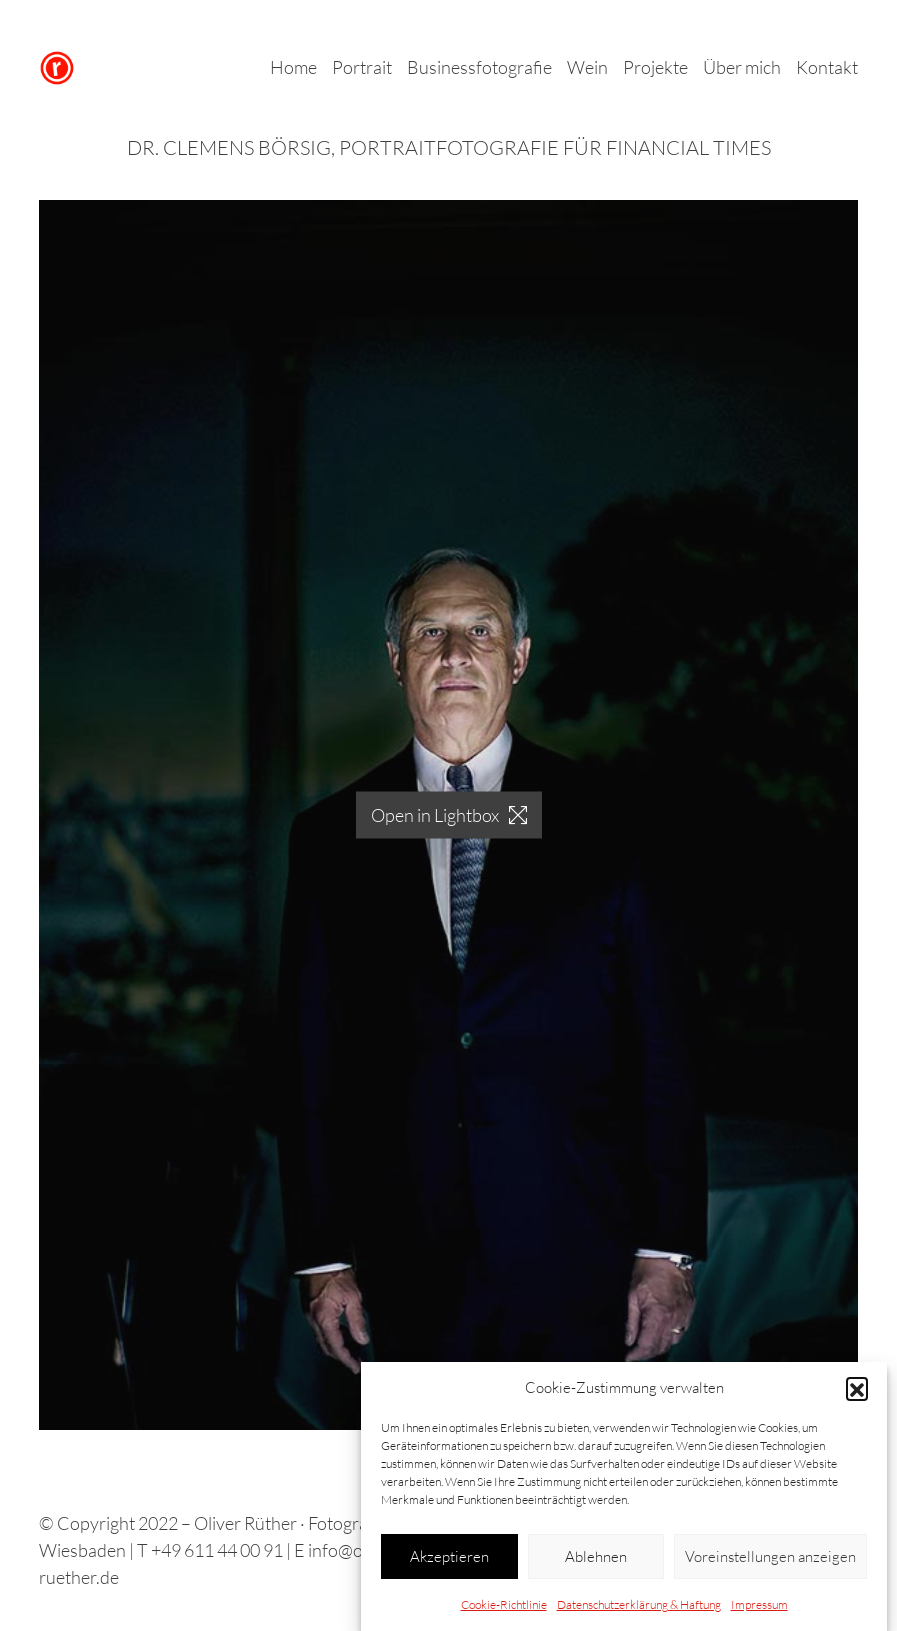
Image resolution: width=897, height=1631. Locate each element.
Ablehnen (596, 1560)
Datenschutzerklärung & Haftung (639, 1609)
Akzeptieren (449, 1560)
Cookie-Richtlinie (504, 1609)
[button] (857, 1392)
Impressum (759, 1609)
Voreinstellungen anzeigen (770, 1560)
